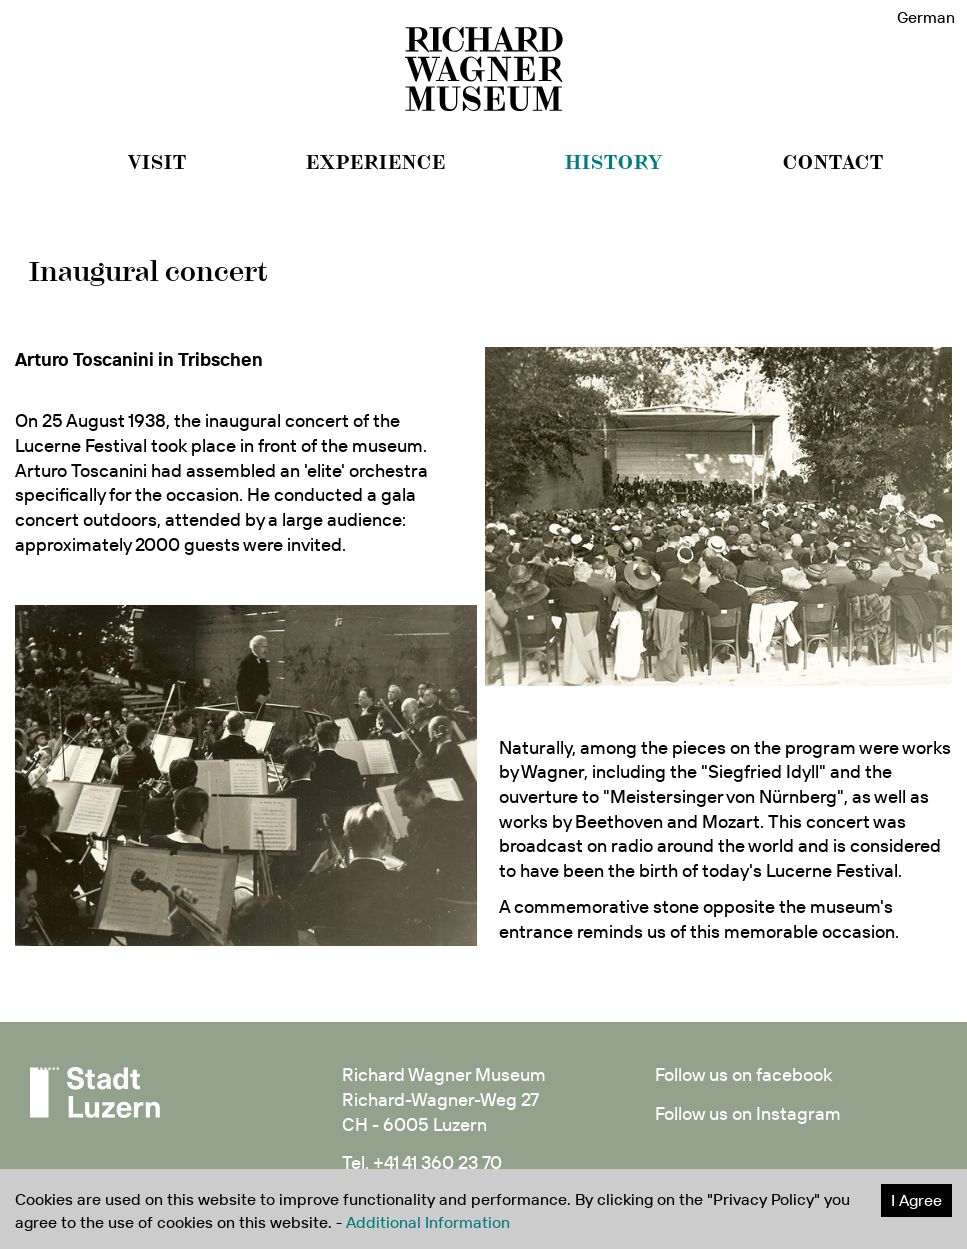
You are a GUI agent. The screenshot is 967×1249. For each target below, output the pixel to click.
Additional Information (428, 1222)
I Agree (916, 1200)
